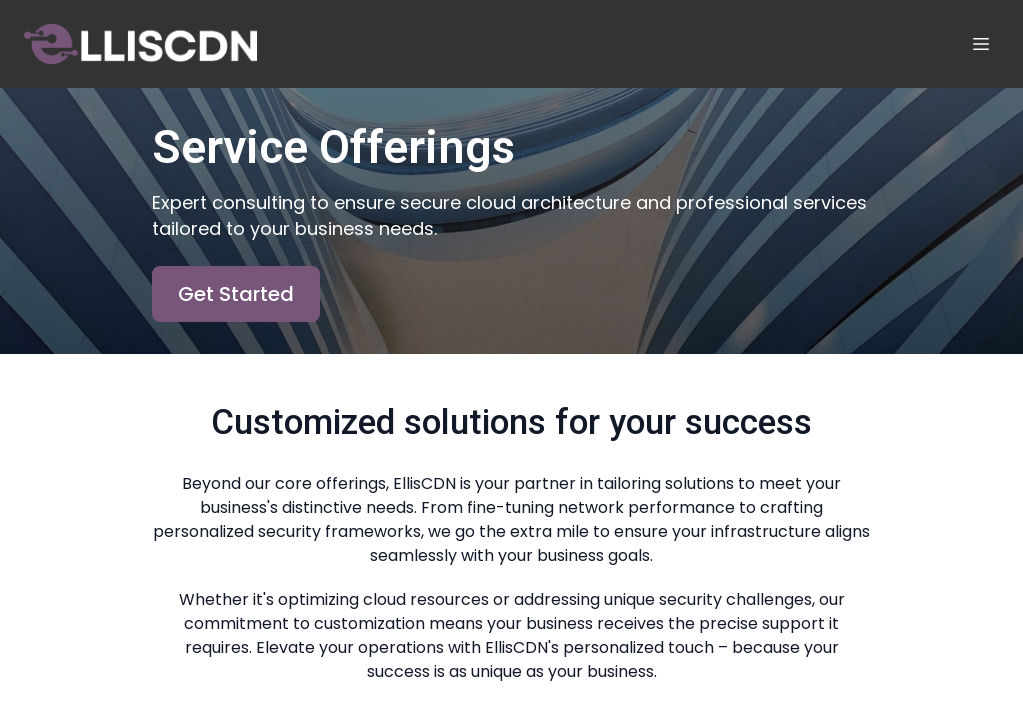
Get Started (236, 294)
